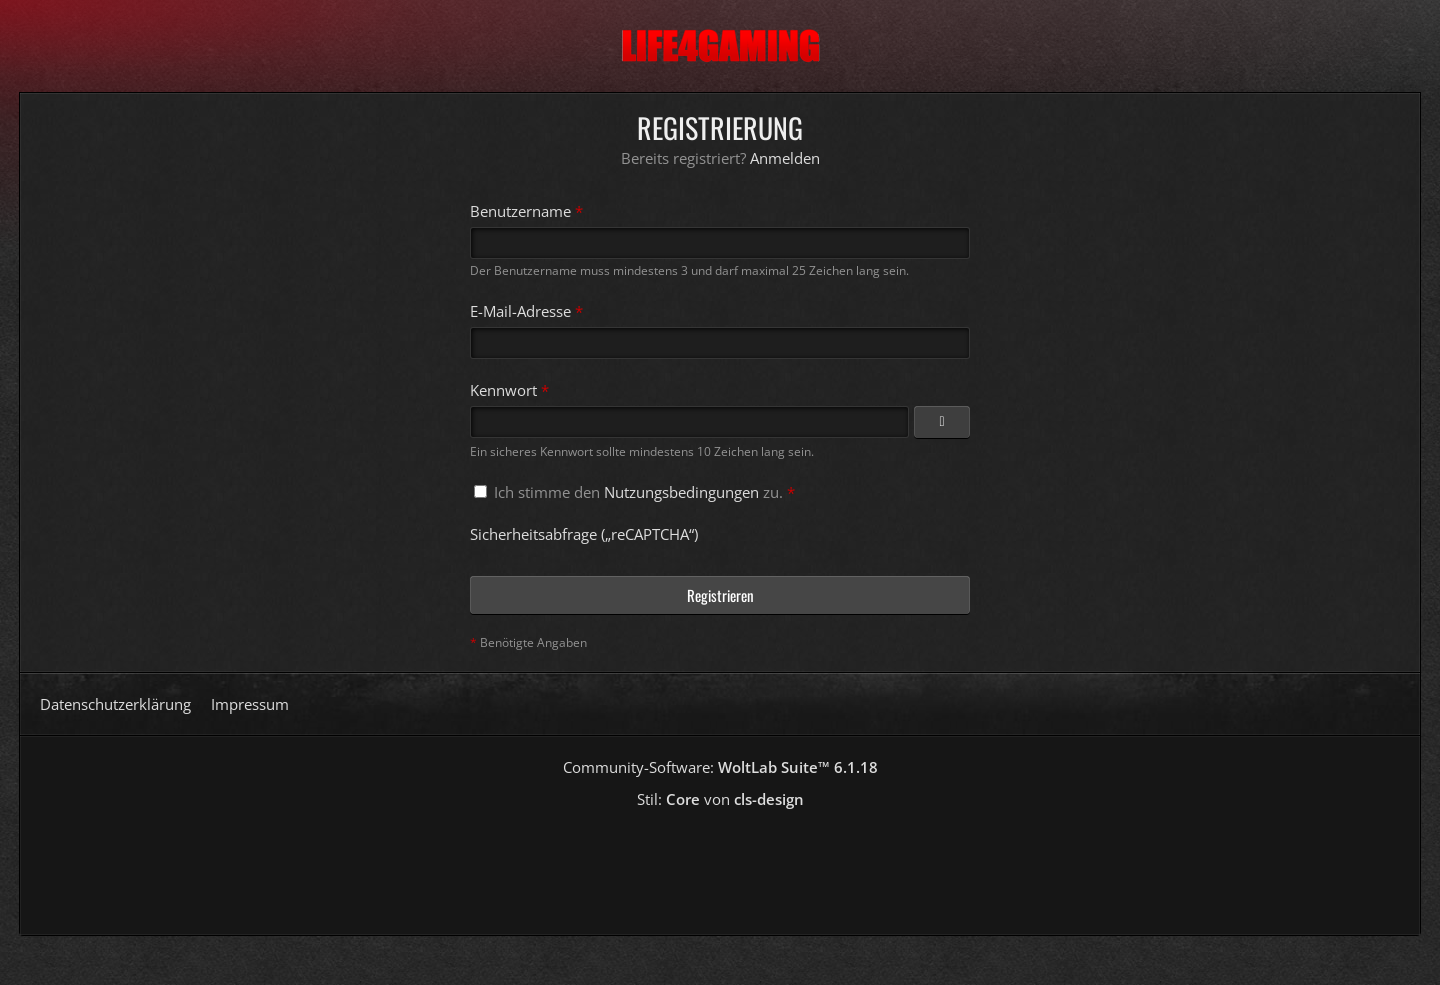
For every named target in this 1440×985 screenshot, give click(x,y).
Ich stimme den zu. (634, 492)
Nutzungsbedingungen (681, 492)
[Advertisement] (720, 865)
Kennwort (503, 390)
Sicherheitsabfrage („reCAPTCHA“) (584, 534)
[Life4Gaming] (720, 46)
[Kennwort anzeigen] (942, 422)
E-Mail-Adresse (520, 311)
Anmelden (785, 158)
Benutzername (520, 211)
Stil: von (720, 799)
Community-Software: (720, 767)
